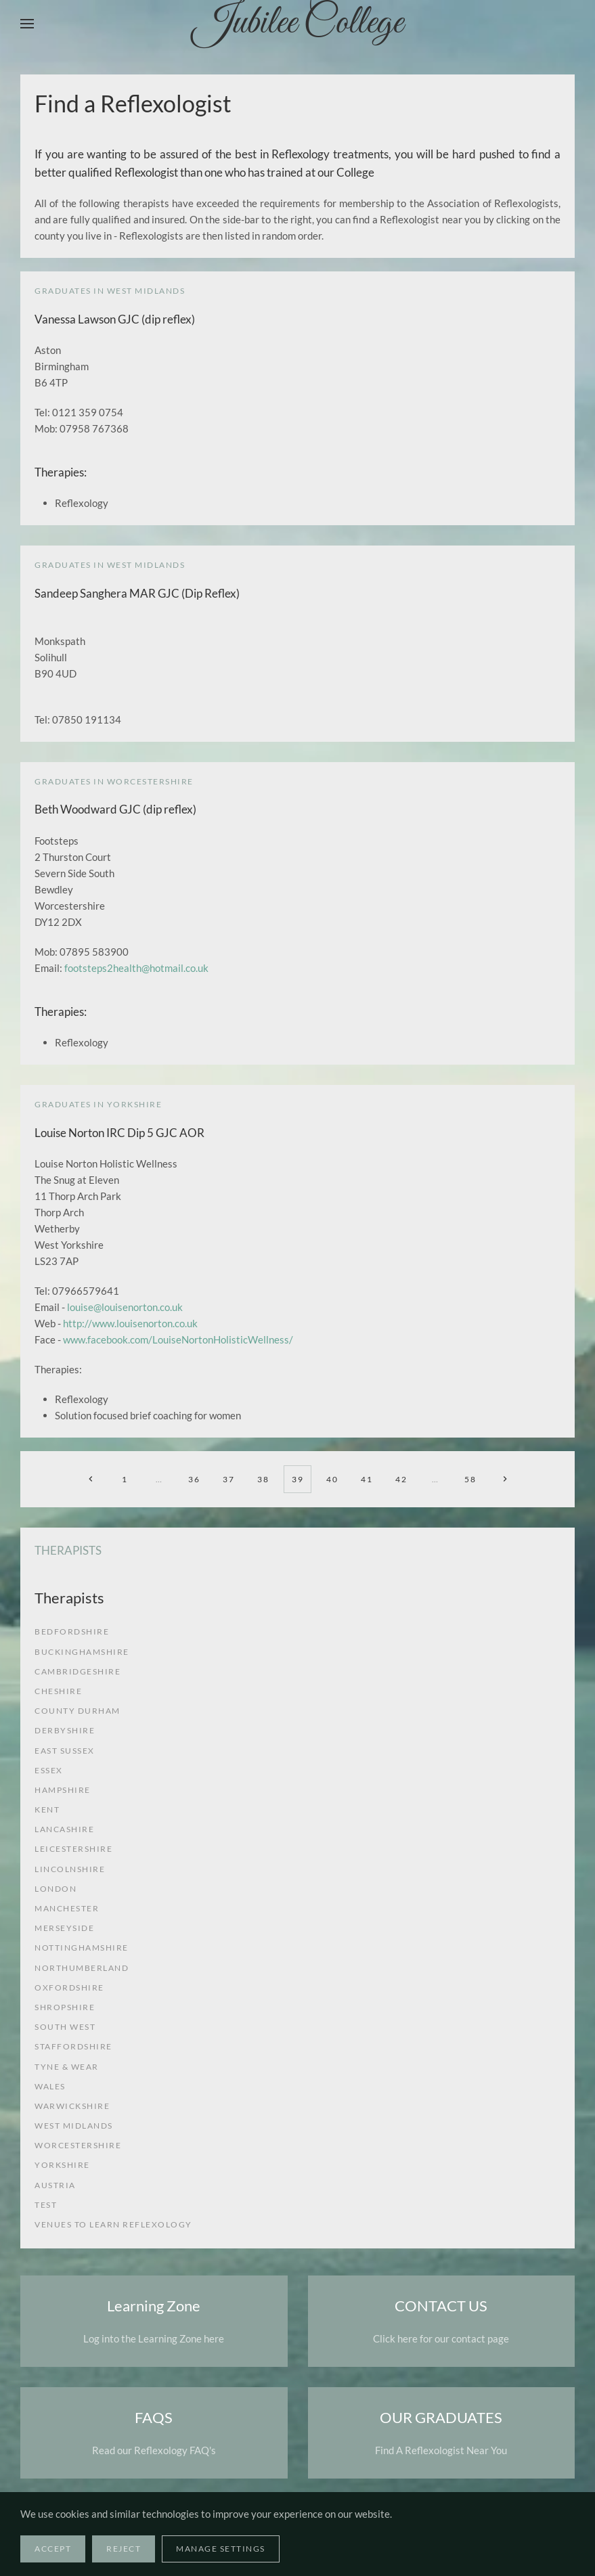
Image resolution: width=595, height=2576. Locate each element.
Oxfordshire (69, 1987)
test (46, 2205)
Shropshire (65, 2007)
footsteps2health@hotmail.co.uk (136, 968)
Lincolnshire (70, 1869)
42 (401, 1479)
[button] (27, 23)
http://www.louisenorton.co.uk (130, 1323)
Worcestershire (78, 2145)
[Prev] (90, 1479)
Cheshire (58, 1691)
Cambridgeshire (77, 1671)
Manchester (67, 1908)
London (55, 1889)
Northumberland (82, 1968)
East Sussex (65, 1751)
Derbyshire (65, 1730)
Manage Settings (220, 2549)
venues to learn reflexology (113, 2224)
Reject (123, 2549)
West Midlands (74, 2125)
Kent (47, 1809)
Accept (53, 2549)
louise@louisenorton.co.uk (125, 1307)
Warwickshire (72, 2106)
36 (194, 1479)
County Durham (77, 1711)
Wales (50, 2086)
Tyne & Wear (67, 2067)
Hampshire (63, 1790)
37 (228, 1479)
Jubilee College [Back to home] (298, 23)
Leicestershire (73, 1849)
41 (366, 1479)
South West (65, 2027)
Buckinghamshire (82, 1652)
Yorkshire (62, 2165)
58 (470, 1479)
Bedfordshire (72, 1631)
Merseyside (64, 1928)
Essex (49, 1770)
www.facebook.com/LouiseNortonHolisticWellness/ (178, 1339)
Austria (55, 2185)
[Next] (505, 1479)
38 (263, 1479)
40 (332, 1479)
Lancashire (64, 1829)
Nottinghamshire (82, 1947)
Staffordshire (73, 2046)
